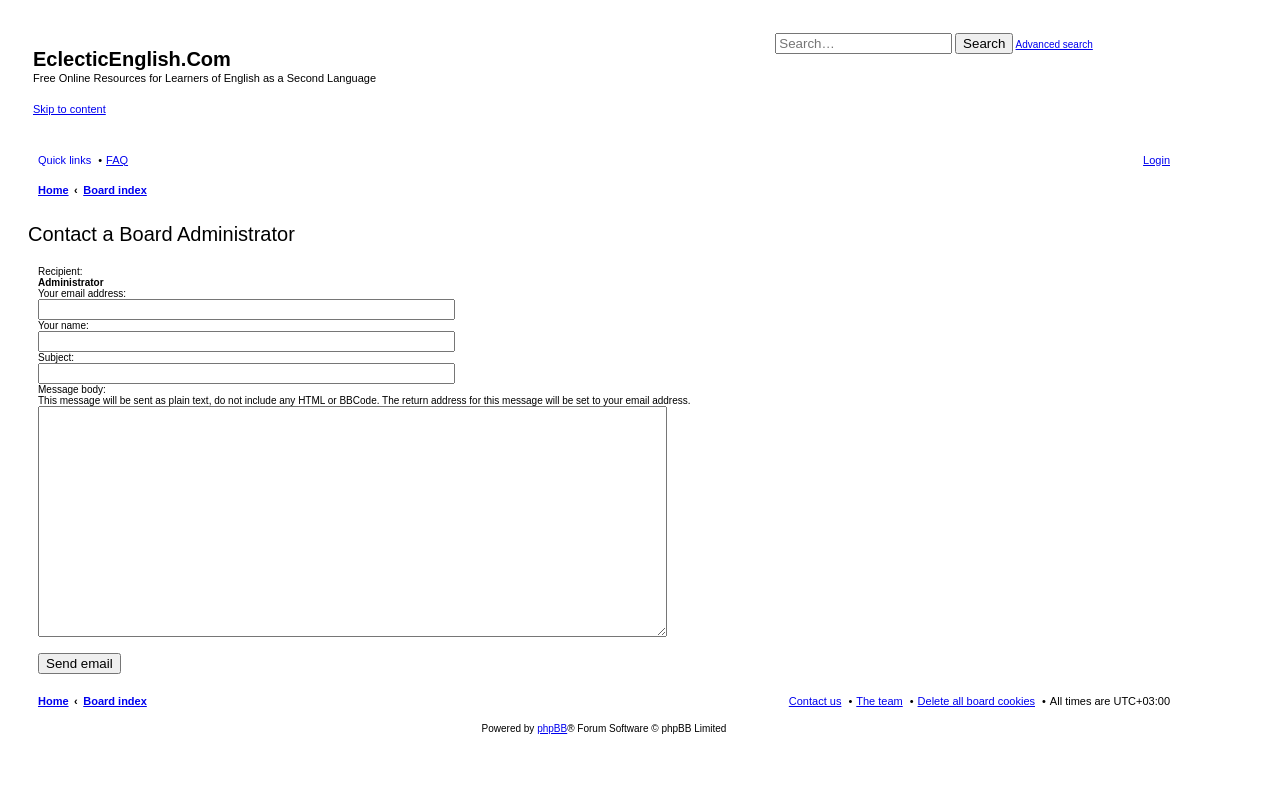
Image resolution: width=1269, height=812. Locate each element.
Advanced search (1054, 44)
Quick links (64, 160)
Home (53, 746)
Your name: (63, 325)
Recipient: (60, 271)
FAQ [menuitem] (117, 160)
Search (984, 43)
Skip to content (69, 109)
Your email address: (82, 293)
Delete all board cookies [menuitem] (976, 746)
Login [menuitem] (1156, 160)
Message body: (72, 389)
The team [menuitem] (879, 746)
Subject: (56, 357)
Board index (115, 746)
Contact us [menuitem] (815, 746)
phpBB (552, 773)
